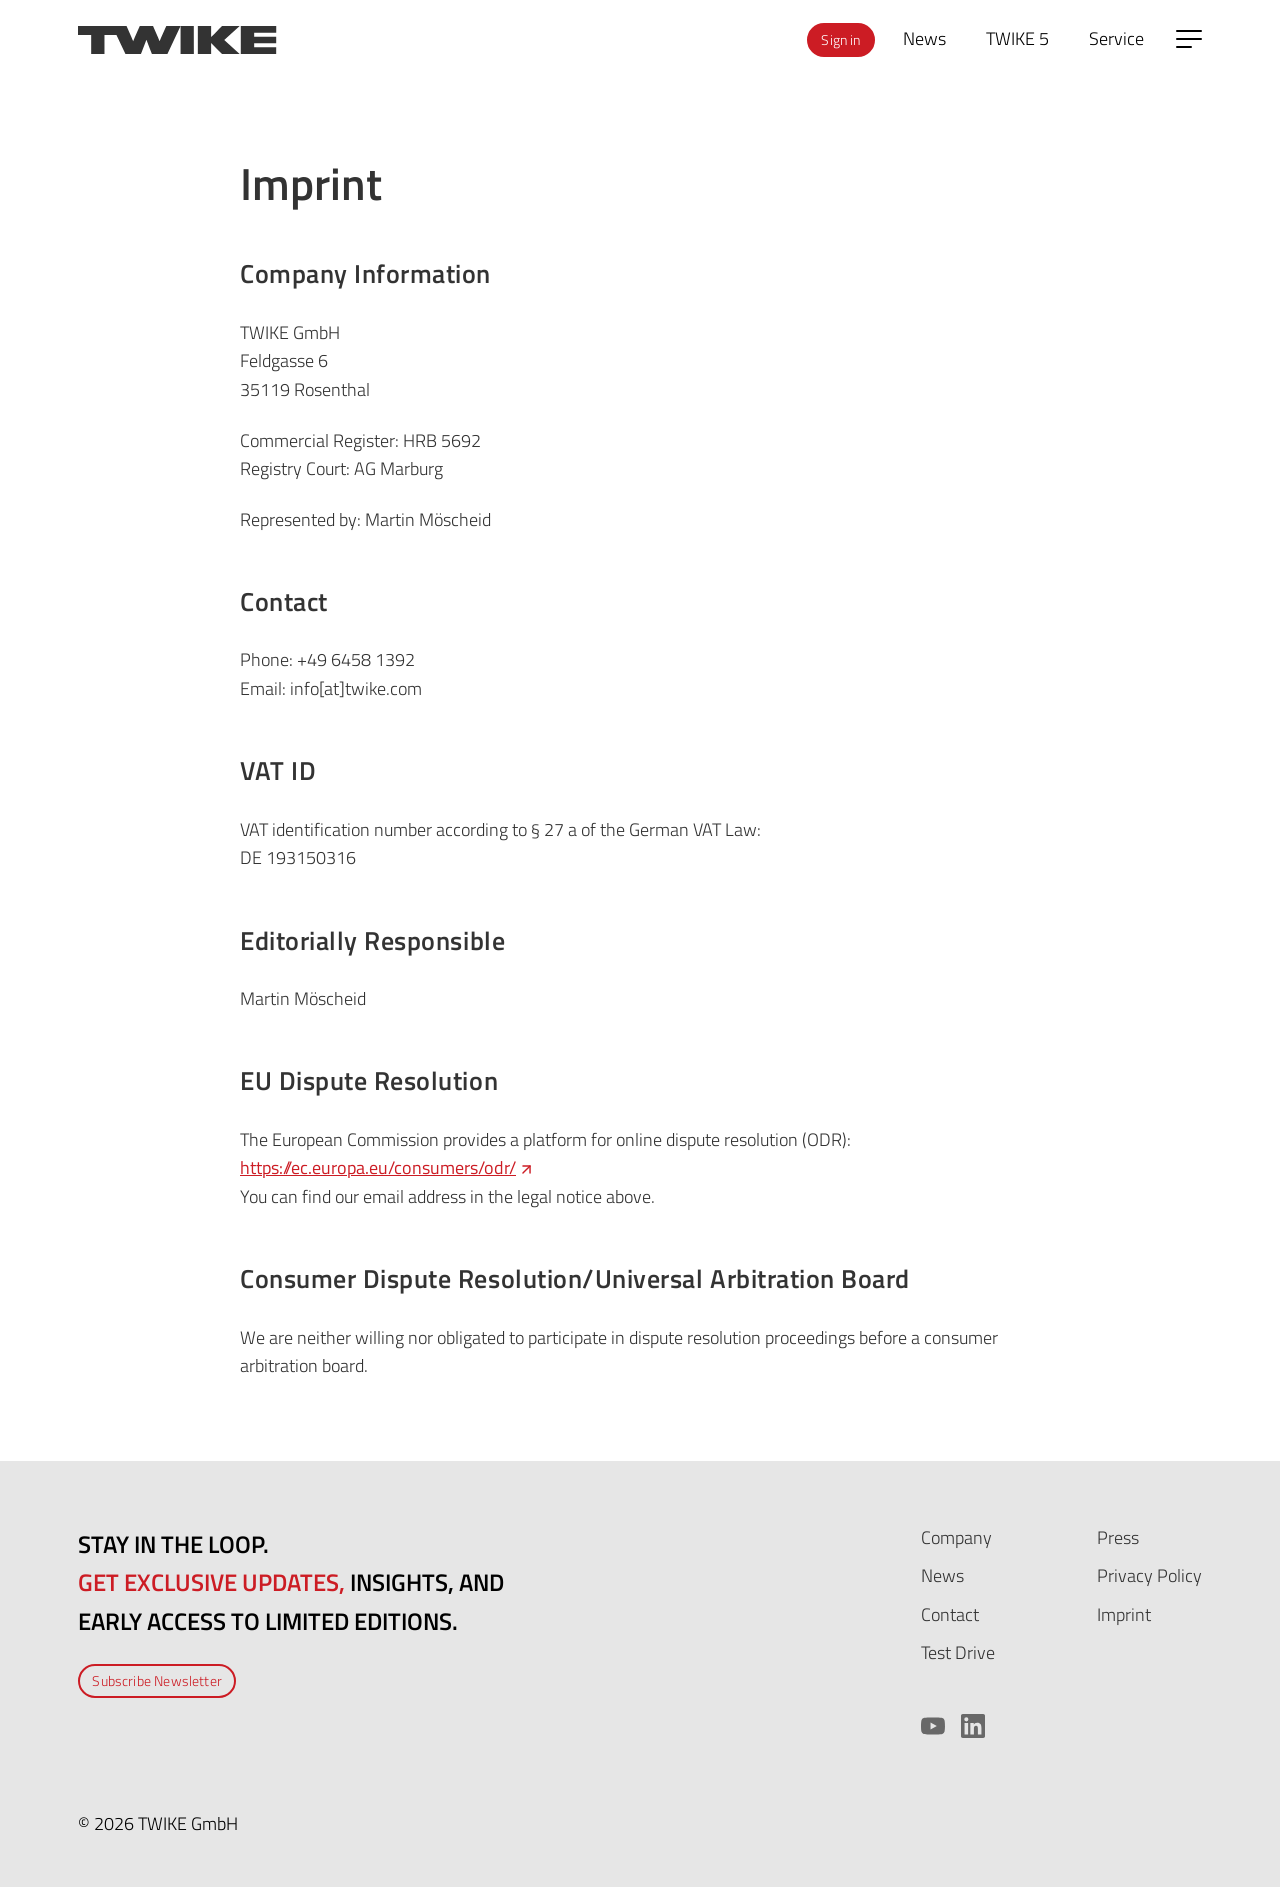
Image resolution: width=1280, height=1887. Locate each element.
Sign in (840, 39)
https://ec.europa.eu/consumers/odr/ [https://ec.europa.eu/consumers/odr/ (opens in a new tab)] (387, 1167)
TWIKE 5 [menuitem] (1017, 38)
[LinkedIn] (973, 1726)
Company (956, 1537)
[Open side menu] (1189, 39)
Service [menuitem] (1116, 38)
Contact (950, 1614)
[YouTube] (933, 1726)
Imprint (1124, 1614)
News (942, 1575)
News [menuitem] (924, 38)
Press (1118, 1537)
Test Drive (958, 1652)
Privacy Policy (1149, 1575)
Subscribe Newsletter (157, 1680)
